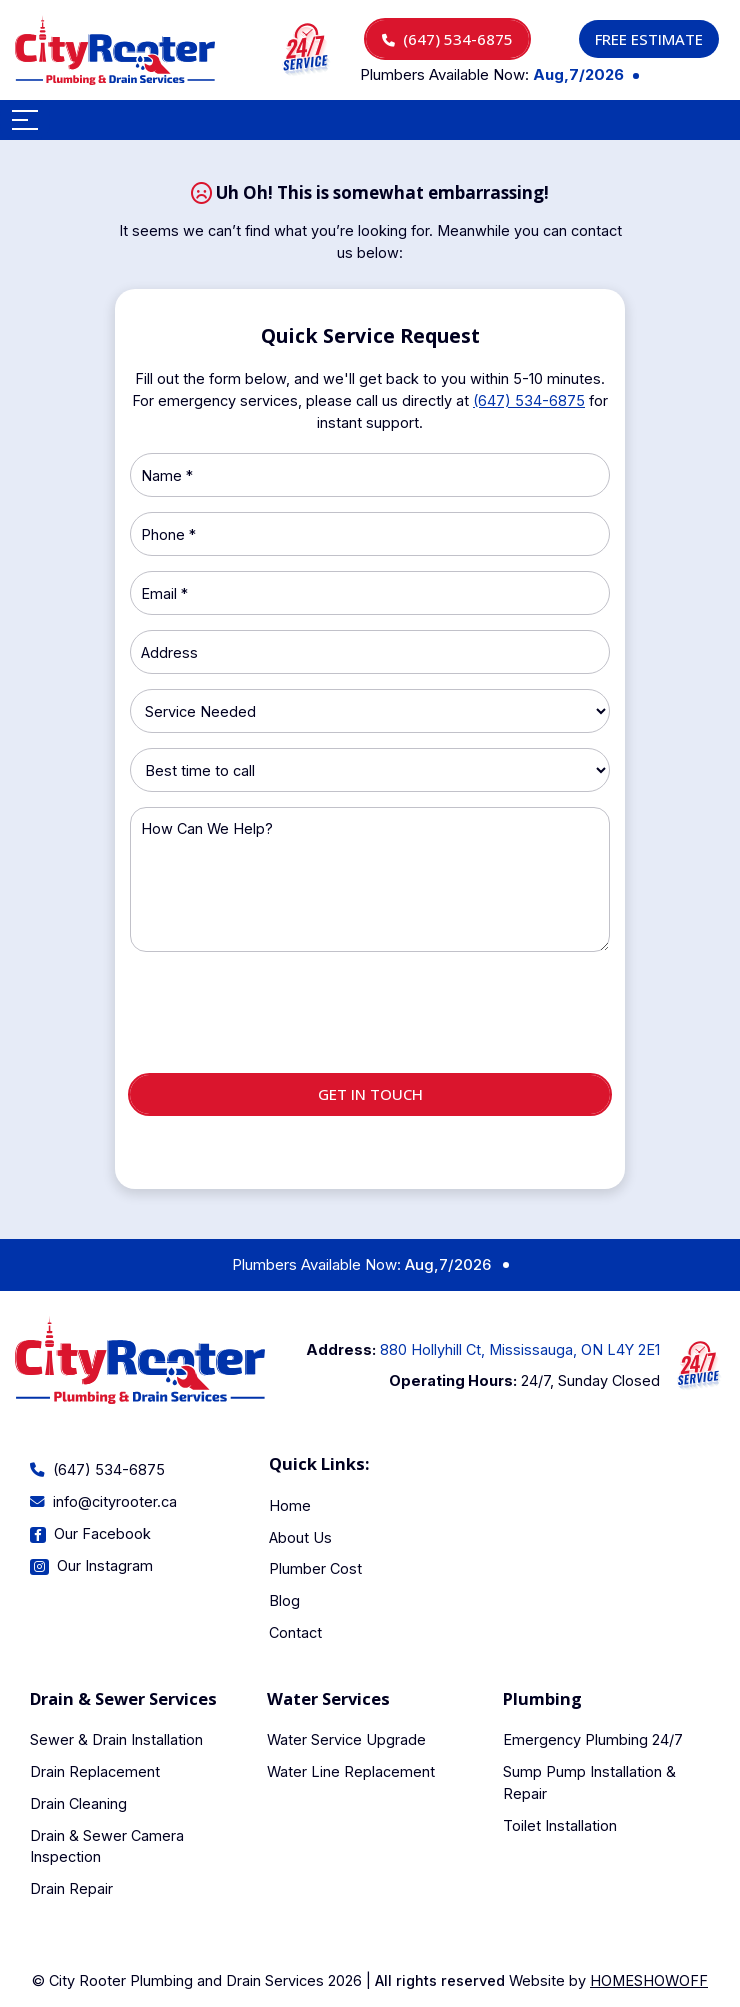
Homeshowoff (649, 1980)
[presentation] (370, 1021)
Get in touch (370, 1094)
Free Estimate (649, 39)
